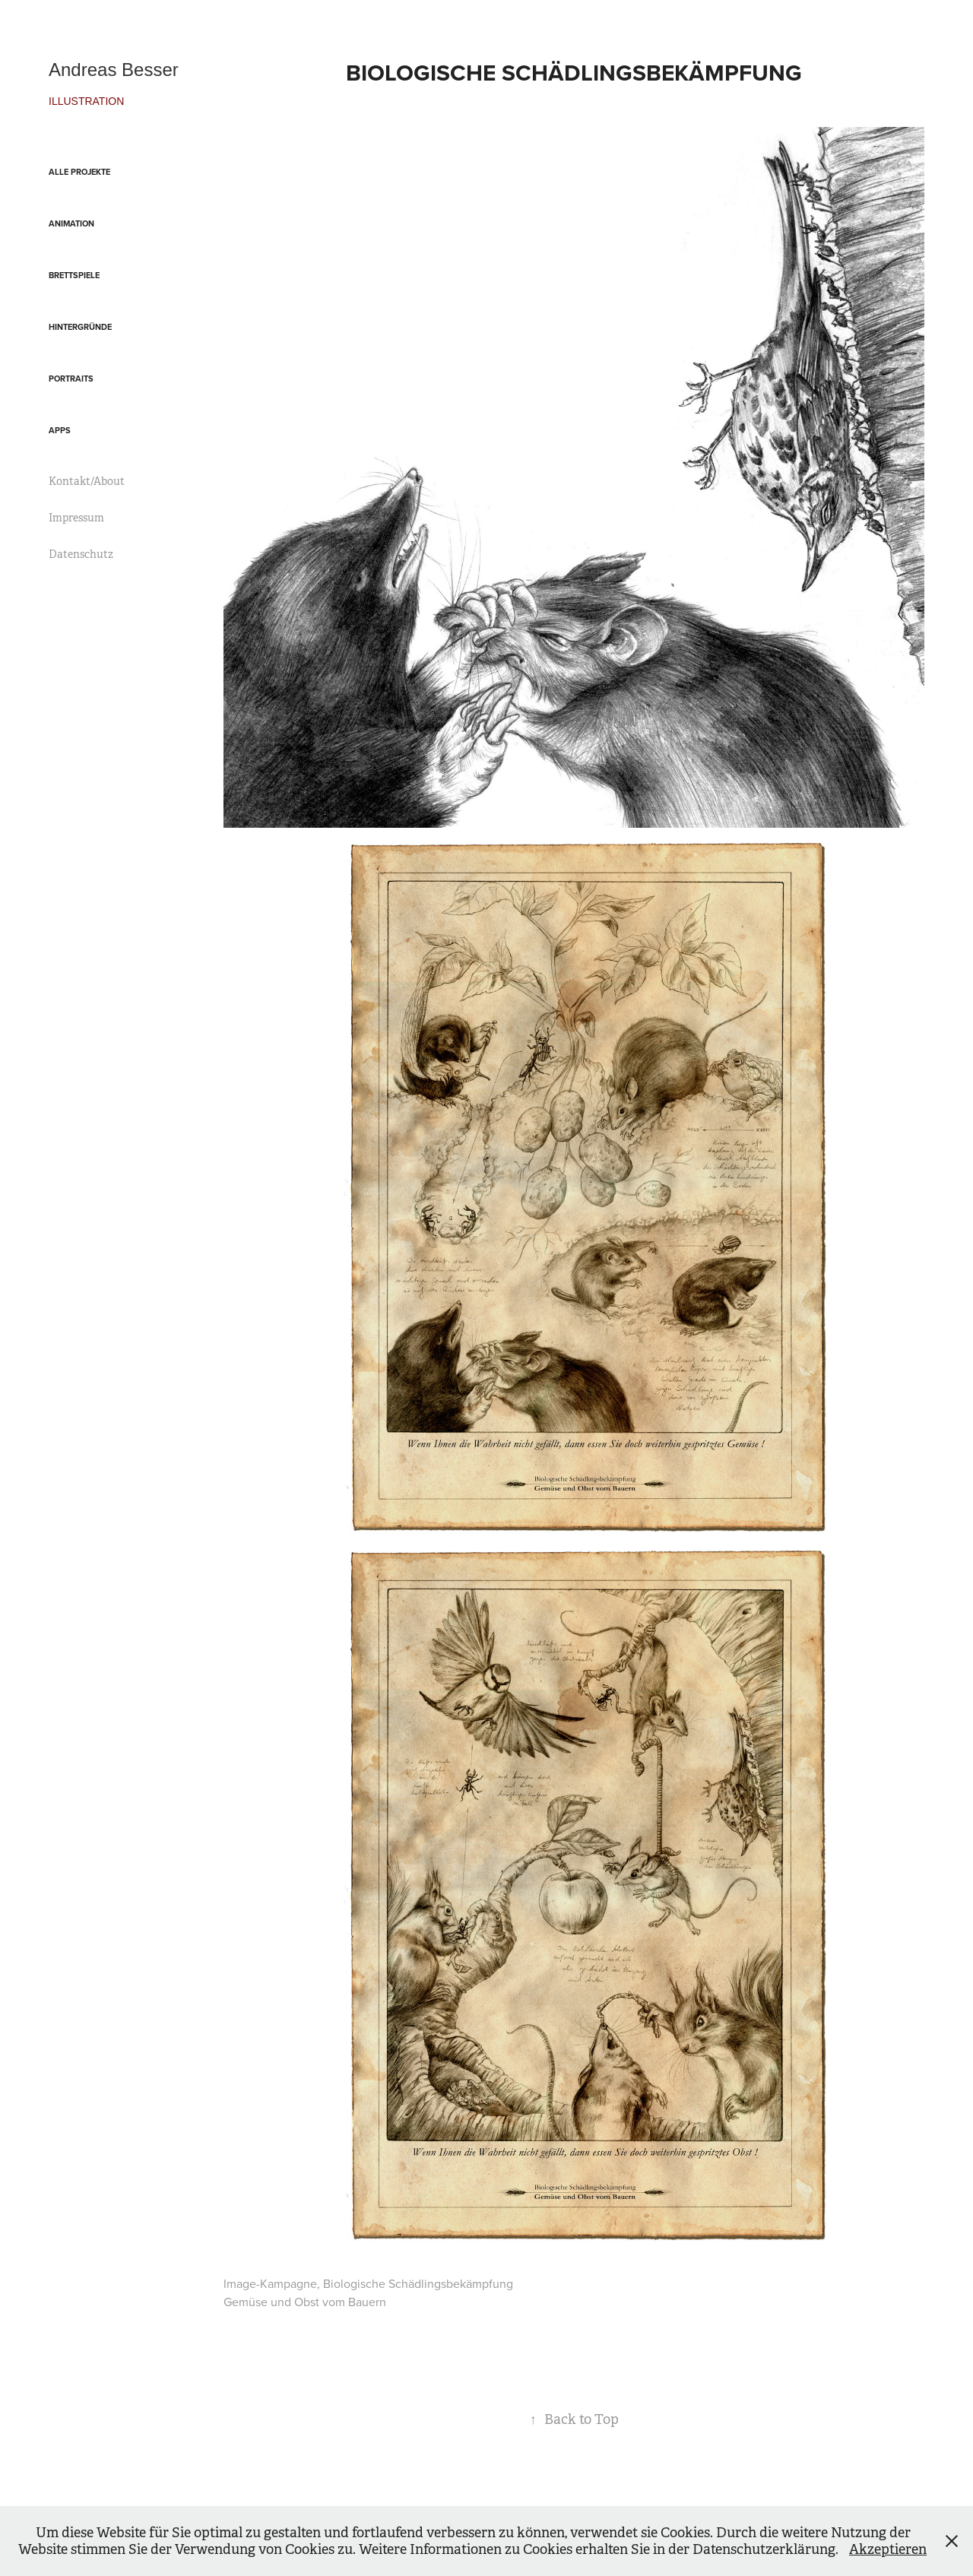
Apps (60, 430)
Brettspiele (74, 275)
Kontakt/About (87, 481)
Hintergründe (80, 327)
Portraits (71, 378)
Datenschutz (81, 554)
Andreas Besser (114, 69)
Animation (71, 223)
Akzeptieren (888, 2549)
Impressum (76, 517)
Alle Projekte (79, 172)
